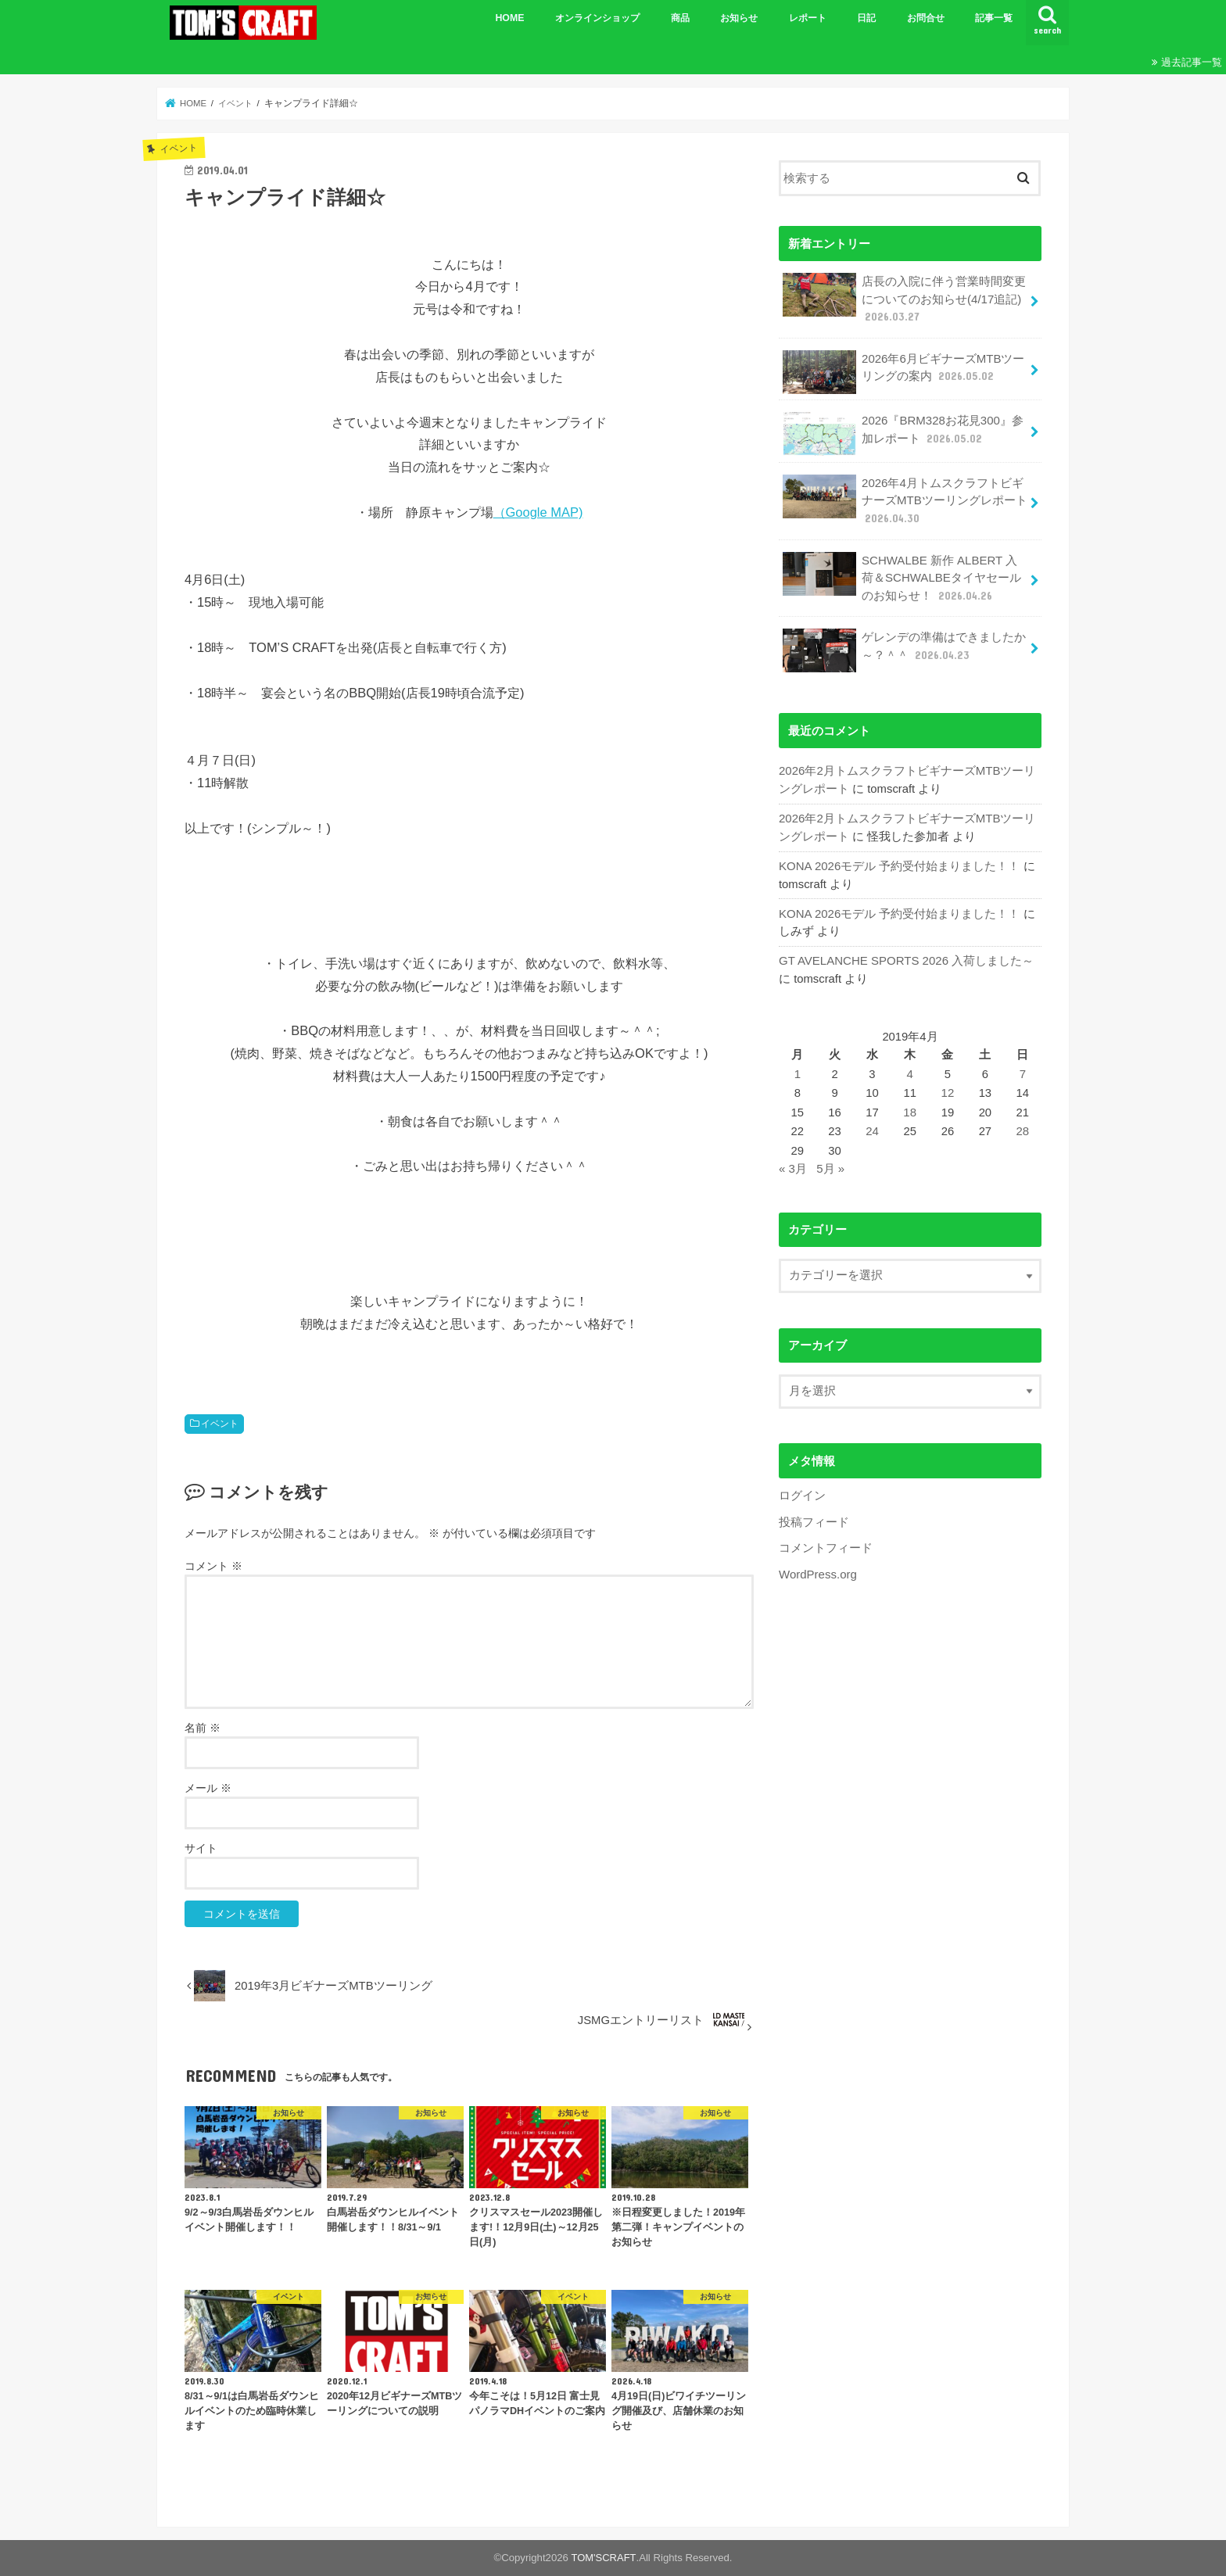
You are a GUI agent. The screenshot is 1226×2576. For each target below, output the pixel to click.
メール (208, 1788)
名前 (202, 1728)
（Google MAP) (538, 512)
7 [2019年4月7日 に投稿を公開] (1023, 1068)
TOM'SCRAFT (604, 2557)
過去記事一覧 (1191, 62)
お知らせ (739, 18)
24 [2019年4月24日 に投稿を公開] (873, 1125)
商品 (680, 18)
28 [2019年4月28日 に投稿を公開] (1023, 1125)
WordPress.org (817, 1566)
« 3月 (793, 1162)
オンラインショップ (597, 18)
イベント (219, 1423)
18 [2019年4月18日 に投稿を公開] (910, 1106)
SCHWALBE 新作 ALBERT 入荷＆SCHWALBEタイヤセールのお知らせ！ (904, 574)
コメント (213, 1566)
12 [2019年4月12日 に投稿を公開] (948, 1087)
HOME (509, 18)
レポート (807, 18)
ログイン (802, 1488)
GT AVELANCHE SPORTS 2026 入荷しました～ (905, 956)
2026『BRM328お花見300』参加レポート (902, 433)
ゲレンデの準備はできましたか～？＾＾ (904, 647)
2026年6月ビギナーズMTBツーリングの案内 (902, 370)
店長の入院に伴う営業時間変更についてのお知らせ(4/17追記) (904, 298)
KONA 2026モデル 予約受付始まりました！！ (899, 861)
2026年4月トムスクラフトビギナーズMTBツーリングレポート (904, 498)
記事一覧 (994, 18)
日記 (866, 18)
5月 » (830, 1162)
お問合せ (926, 18)
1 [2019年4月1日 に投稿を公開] (797, 1068)
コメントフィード (826, 1541)
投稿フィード (814, 1515)
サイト (201, 1848)
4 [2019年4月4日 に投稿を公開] (910, 1068)
